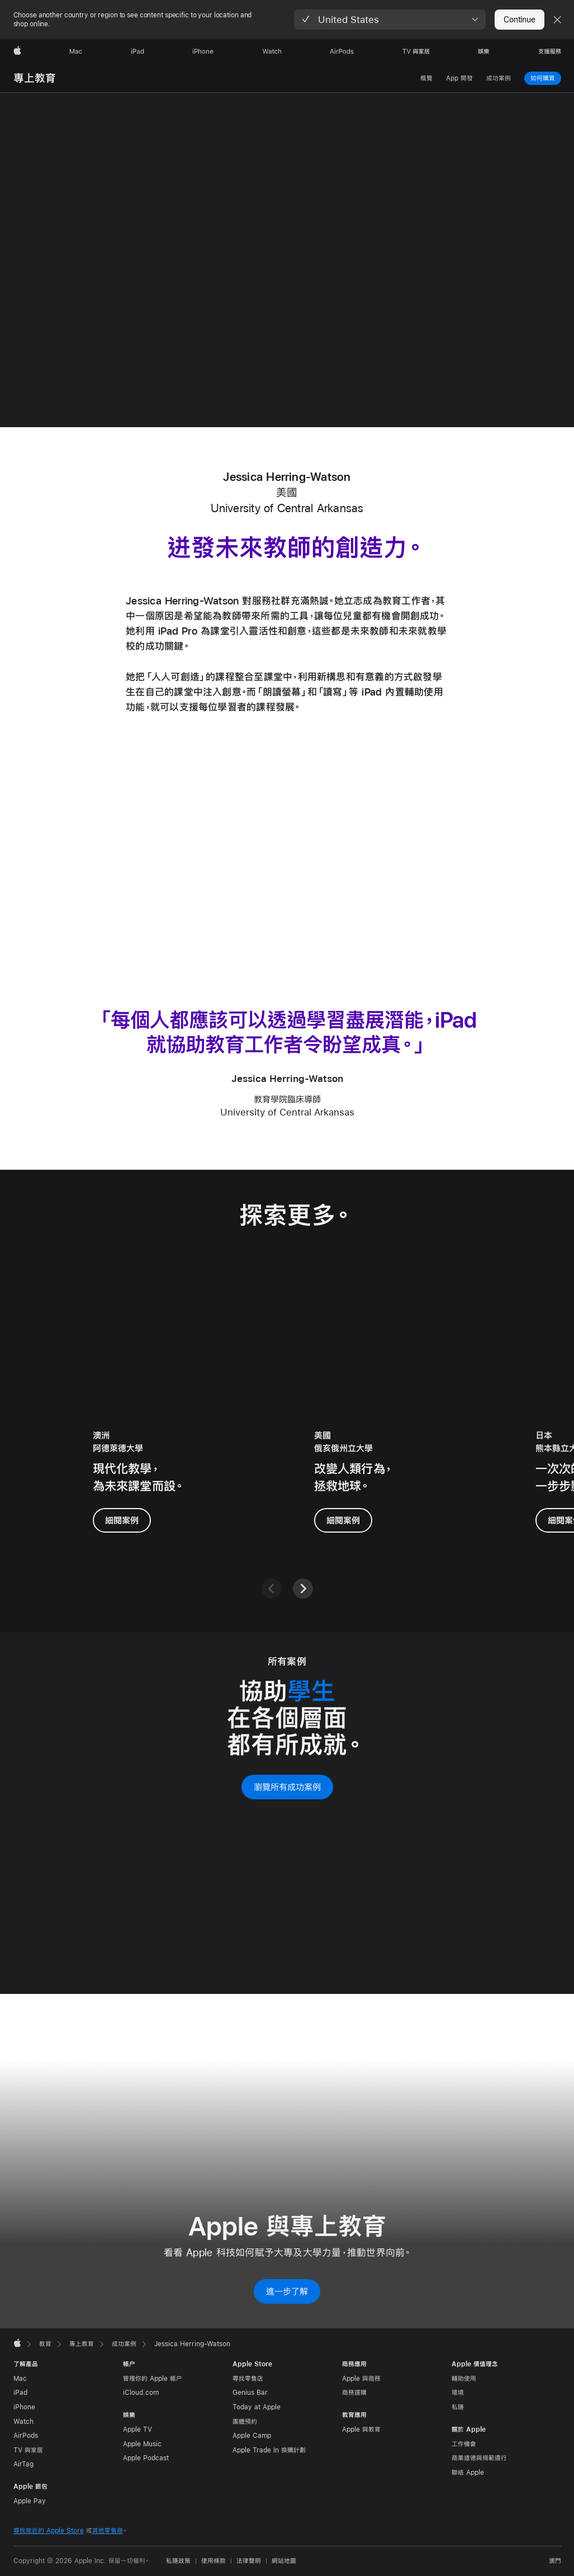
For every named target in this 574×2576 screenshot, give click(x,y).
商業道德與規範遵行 (479, 2458)
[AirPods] (341, 51)
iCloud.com (141, 2392)
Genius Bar (250, 2392)
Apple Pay (29, 2501)
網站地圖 (284, 2561)
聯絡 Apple (468, 2472)
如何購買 (543, 78)
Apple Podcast (146, 2458)
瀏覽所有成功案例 (287, 1787)
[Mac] (76, 51)
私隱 (458, 2407)
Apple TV (137, 2429)
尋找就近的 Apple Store (48, 2530)
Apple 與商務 (361, 2378)
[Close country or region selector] (557, 20)
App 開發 (459, 78)
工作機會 (464, 2444)
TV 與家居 (28, 2450)
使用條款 (213, 2561)
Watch (23, 2421)
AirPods (25, 2435)
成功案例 (498, 78)
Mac (20, 2378)
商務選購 (354, 2392)
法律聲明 (248, 2561)
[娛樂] (483, 51)
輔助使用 (464, 2378)
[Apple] (17, 51)
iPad (20, 2392)
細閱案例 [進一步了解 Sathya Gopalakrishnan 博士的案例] (343, 1519)
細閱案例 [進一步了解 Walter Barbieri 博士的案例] (122, 1519)
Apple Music (142, 2444)
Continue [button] (519, 19)
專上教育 (34, 78)
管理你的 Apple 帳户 (152, 2378)
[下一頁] (303, 1588)
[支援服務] (550, 51)
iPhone (24, 2407)
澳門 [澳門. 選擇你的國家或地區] (555, 2561)
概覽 (426, 78)
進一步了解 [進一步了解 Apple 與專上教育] (287, 2291)
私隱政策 (178, 2561)
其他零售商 (107, 2530)
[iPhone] (203, 51)
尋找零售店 (248, 2378)
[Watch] (272, 51)
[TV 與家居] (416, 51)
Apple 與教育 (361, 2429)
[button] (389, 19)
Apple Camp (252, 2435)
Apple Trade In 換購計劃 (269, 2450)
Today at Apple (257, 2407)
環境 (458, 2392)
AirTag (23, 2464)
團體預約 (245, 2421)
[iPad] (137, 51)
